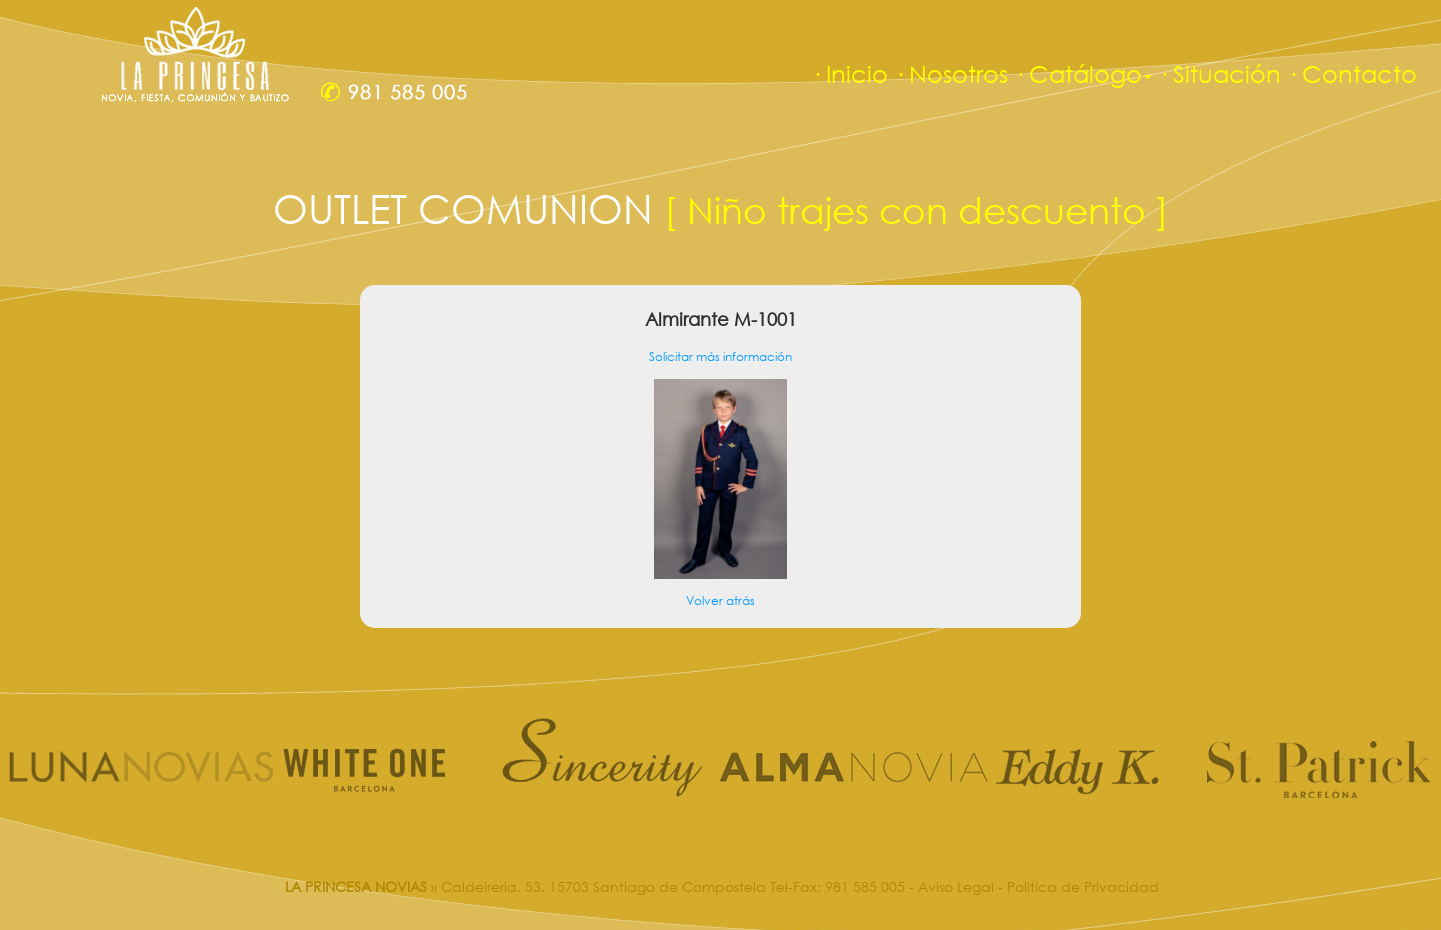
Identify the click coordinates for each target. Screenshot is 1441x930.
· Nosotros (951, 73)
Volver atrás (720, 600)
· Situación (1219, 73)
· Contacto (1352, 73)
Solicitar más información (720, 356)
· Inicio (849, 73)
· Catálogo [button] (1083, 73)
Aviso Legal (956, 886)
